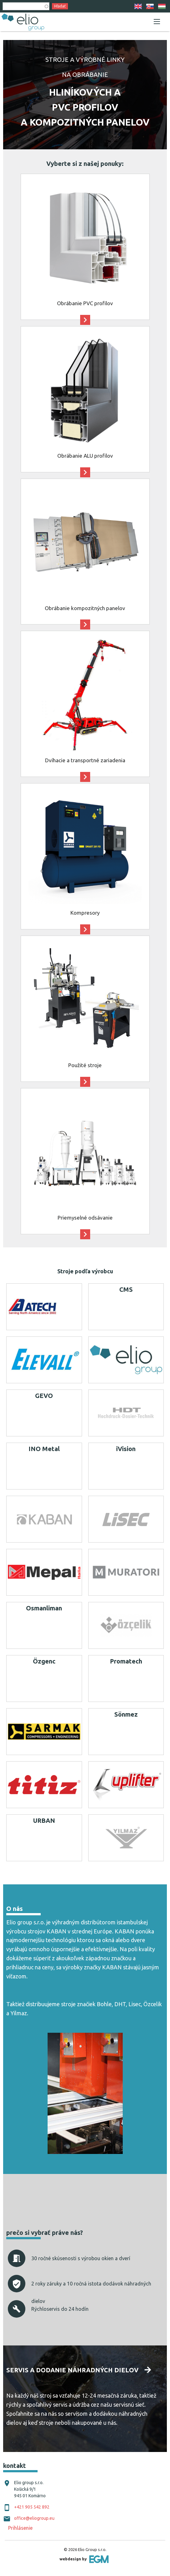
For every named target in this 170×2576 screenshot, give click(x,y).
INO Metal (44, 1448)
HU (162, 6)
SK (150, 6)
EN (138, 6)
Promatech (126, 1661)
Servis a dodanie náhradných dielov (72, 2370)
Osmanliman (44, 1608)
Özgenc (44, 1661)
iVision (126, 1448)
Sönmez (126, 1714)
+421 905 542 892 (31, 2506)
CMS (126, 1289)
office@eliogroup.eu (34, 2518)
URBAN (44, 1820)
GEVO (44, 1395)
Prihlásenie (20, 2528)
